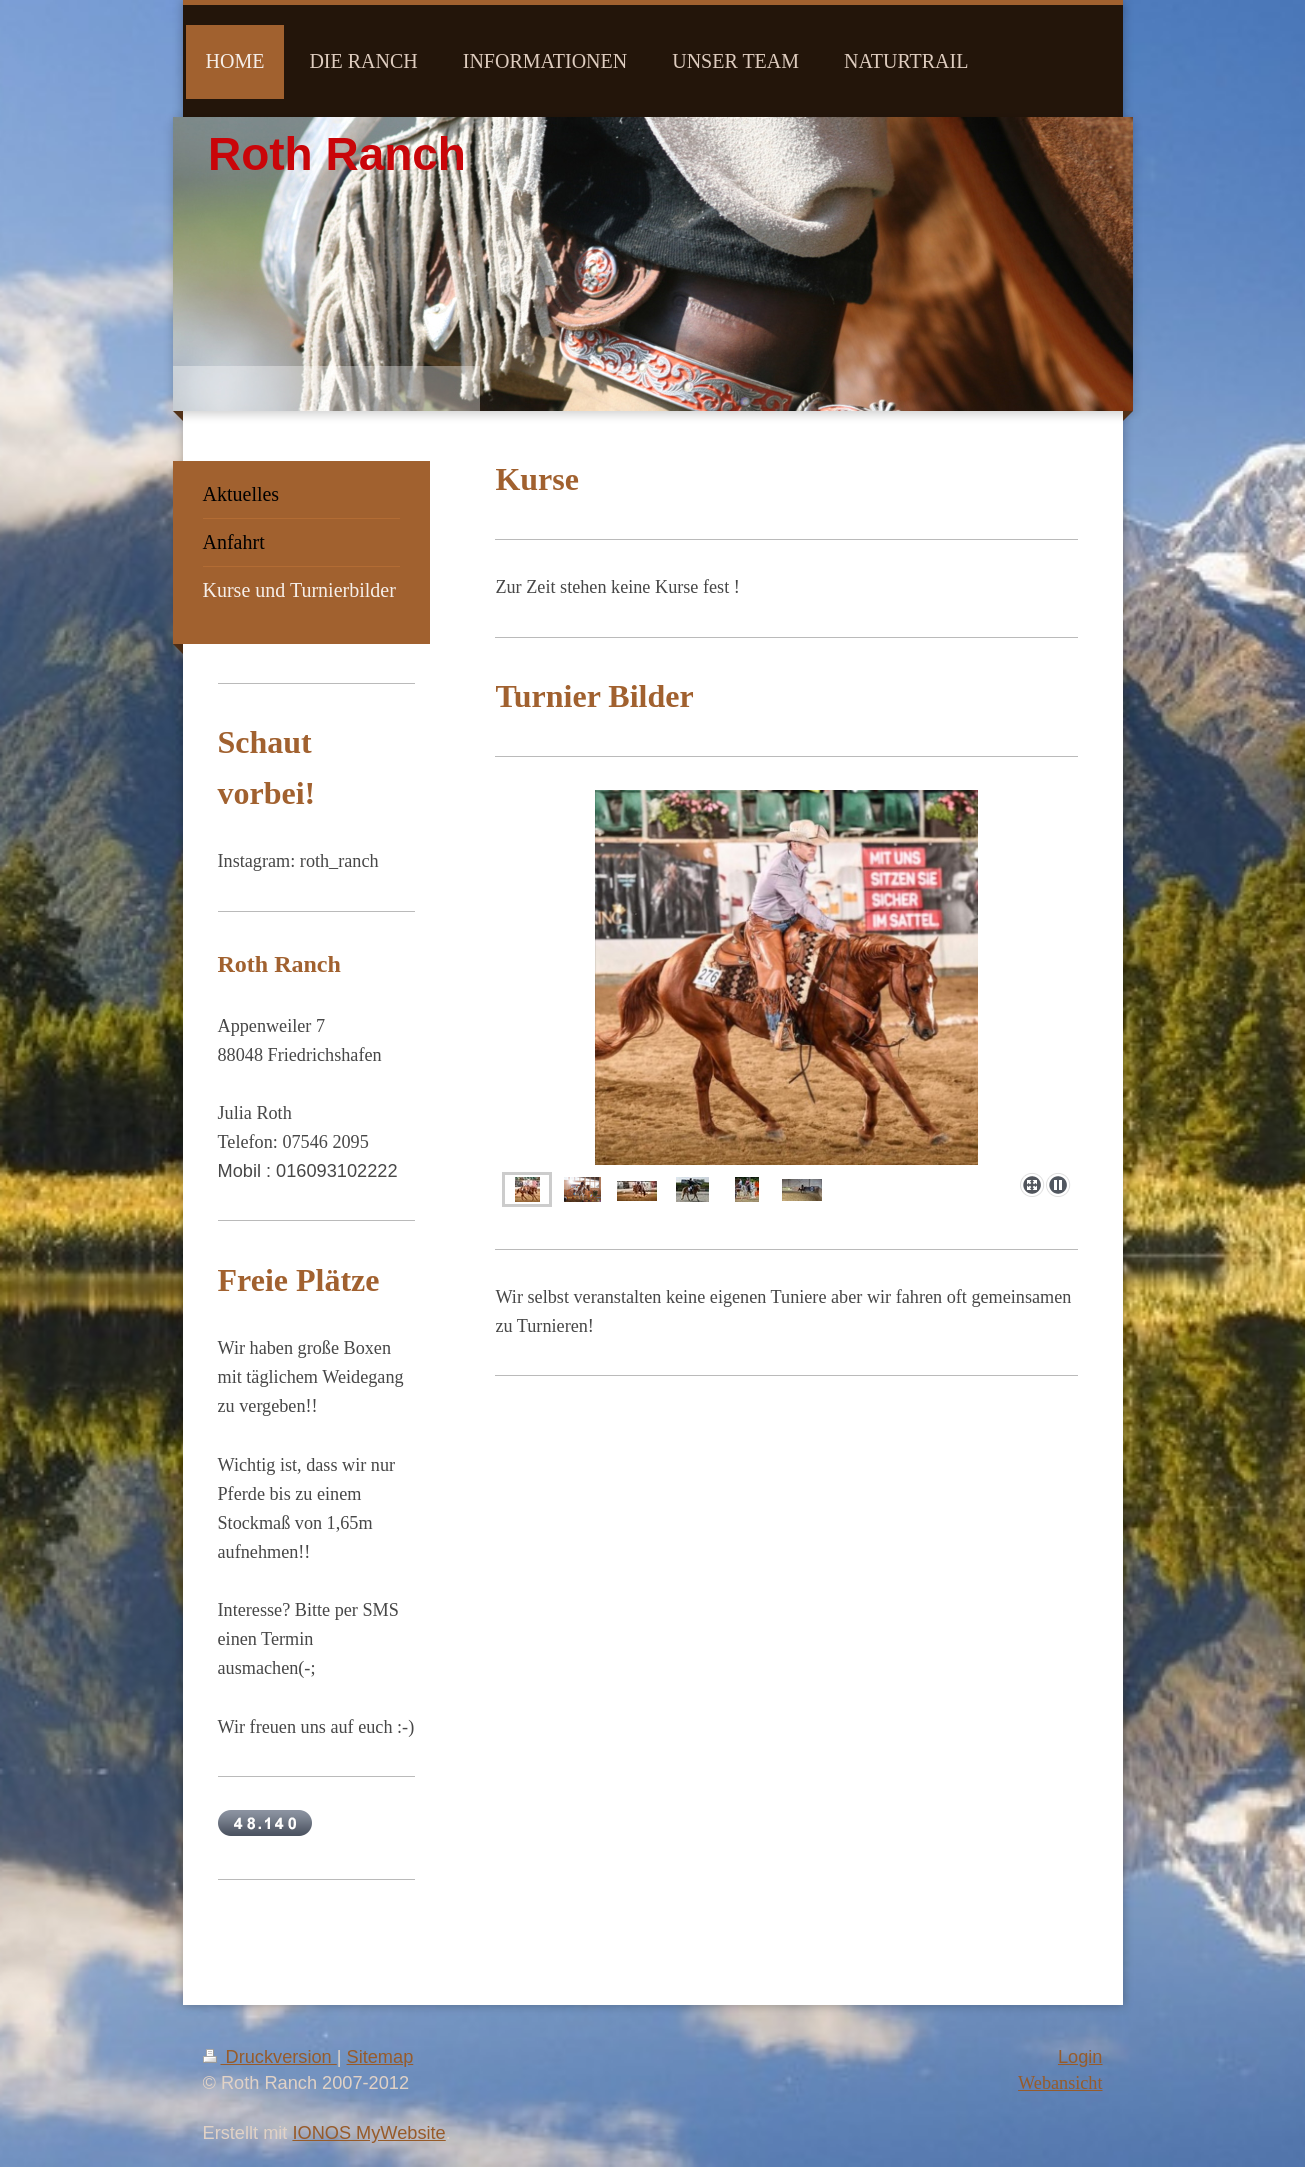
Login (1080, 2057)
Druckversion (270, 2057)
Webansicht (1060, 2083)
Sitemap (380, 2057)
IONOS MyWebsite (368, 2133)
